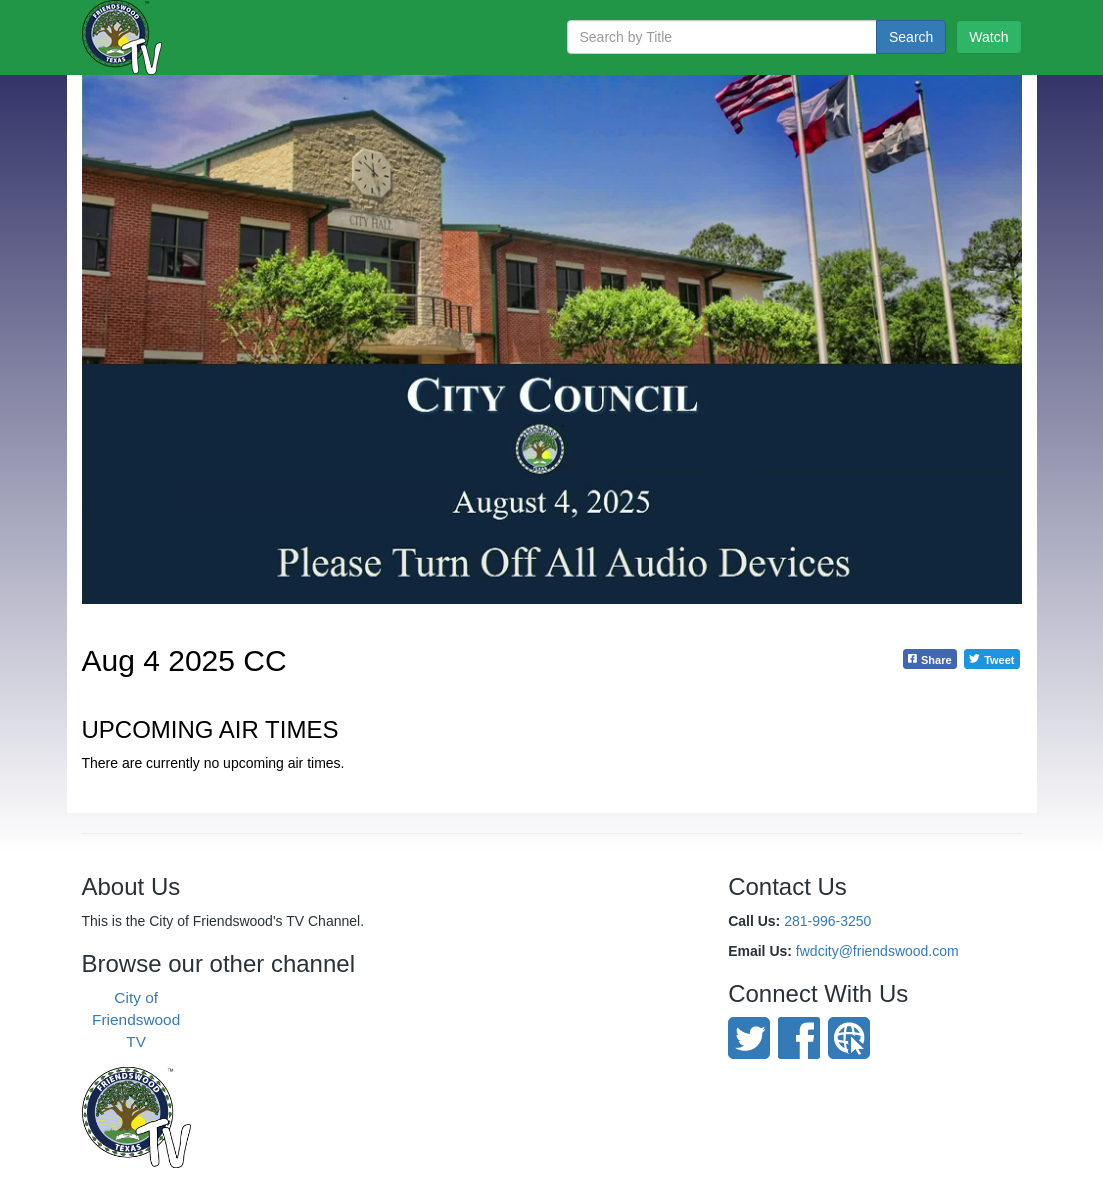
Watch (988, 37)
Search (911, 37)
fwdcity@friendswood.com (877, 951)
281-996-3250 (827, 921)
